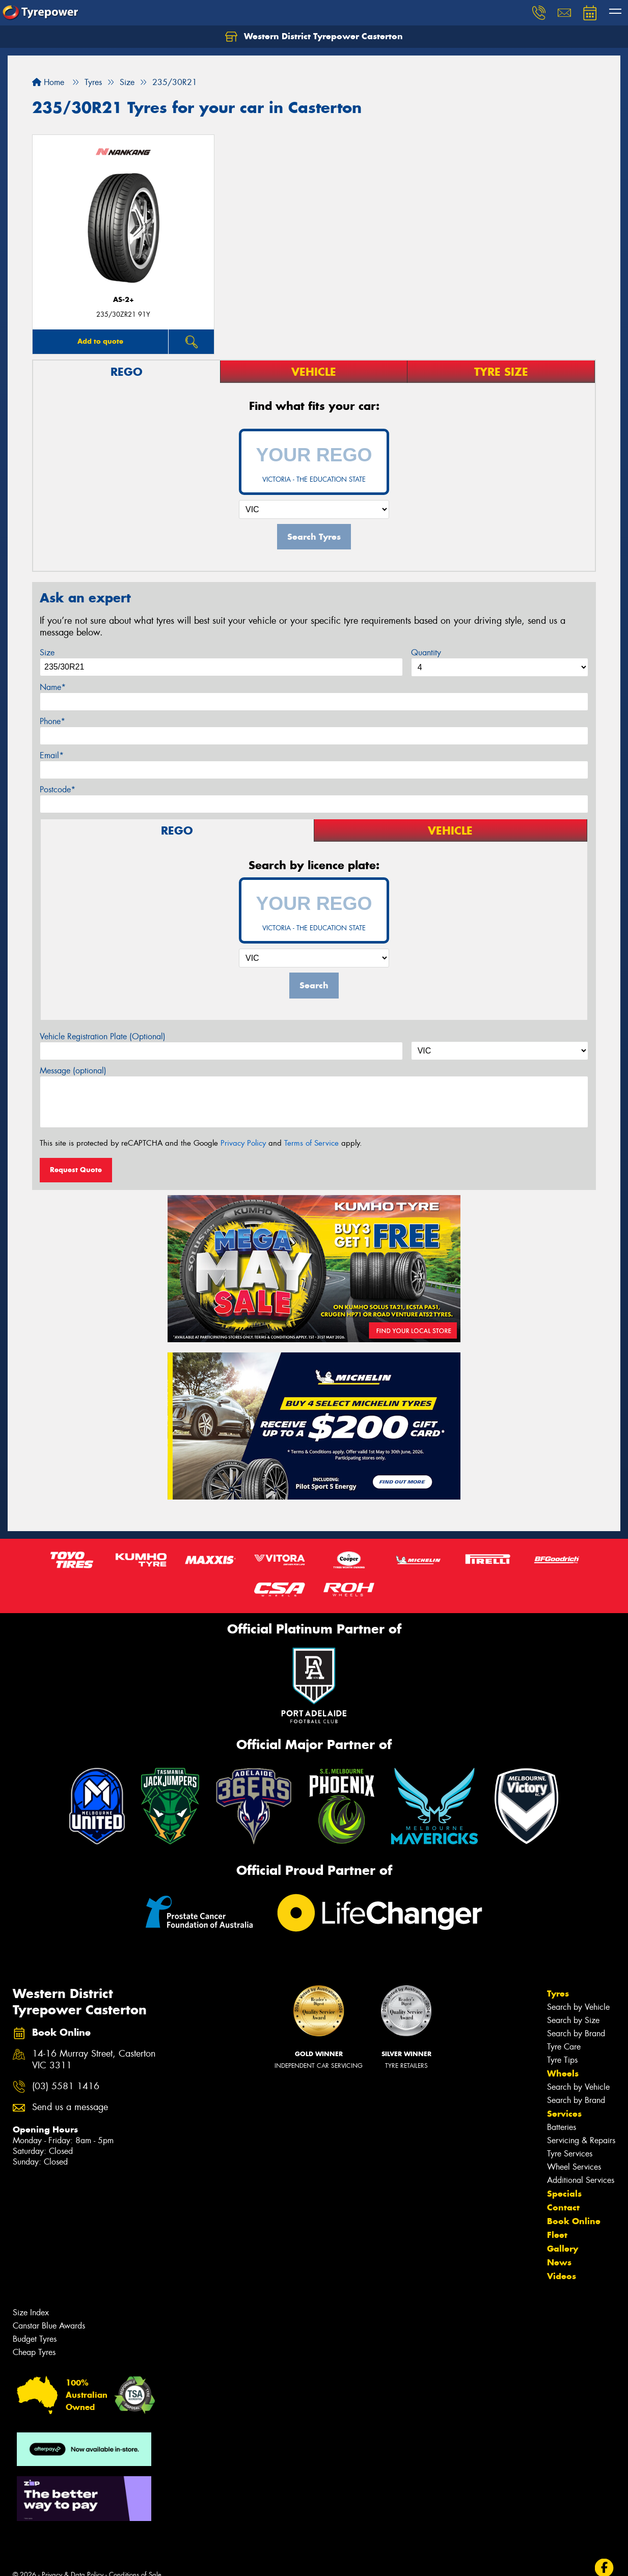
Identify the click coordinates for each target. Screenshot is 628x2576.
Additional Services (580, 2180)
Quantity (426, 652)
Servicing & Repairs (581, 2140)
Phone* (52, 721)
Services (564, 2113)
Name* (53, 687)
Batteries (561, 2127)
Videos (561, 2276)
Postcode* (57, 789)
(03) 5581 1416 (65, 2086)
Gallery (562, 2248)
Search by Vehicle (578, 2007)
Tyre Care (564, 2046)
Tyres (558, 1993)
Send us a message (70, 2107)
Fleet (557, 2234)
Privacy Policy (243, 1143)
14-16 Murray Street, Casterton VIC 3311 (94, 2059)
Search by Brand (576, 2033)
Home (48, 82)
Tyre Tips (562, 2060)
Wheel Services (574, 2167)
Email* (52, 755)
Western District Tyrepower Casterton (314, 37)
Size (47, 652)
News (559, 2262)
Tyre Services (569, 2153)
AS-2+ (123, 299)
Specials (564, 2193)
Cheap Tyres (34, 2352)
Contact (563, 2207)
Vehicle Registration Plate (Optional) (103, 1036)
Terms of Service (311, 1143)
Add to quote (100, 341)
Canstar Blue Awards (49, 2325)
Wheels (563, 2073)
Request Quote (76, 1169)
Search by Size (573, 2020)
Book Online (573, 2221)
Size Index (31, 2312)
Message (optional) (73, 1070)
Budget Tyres (35, 2339)
